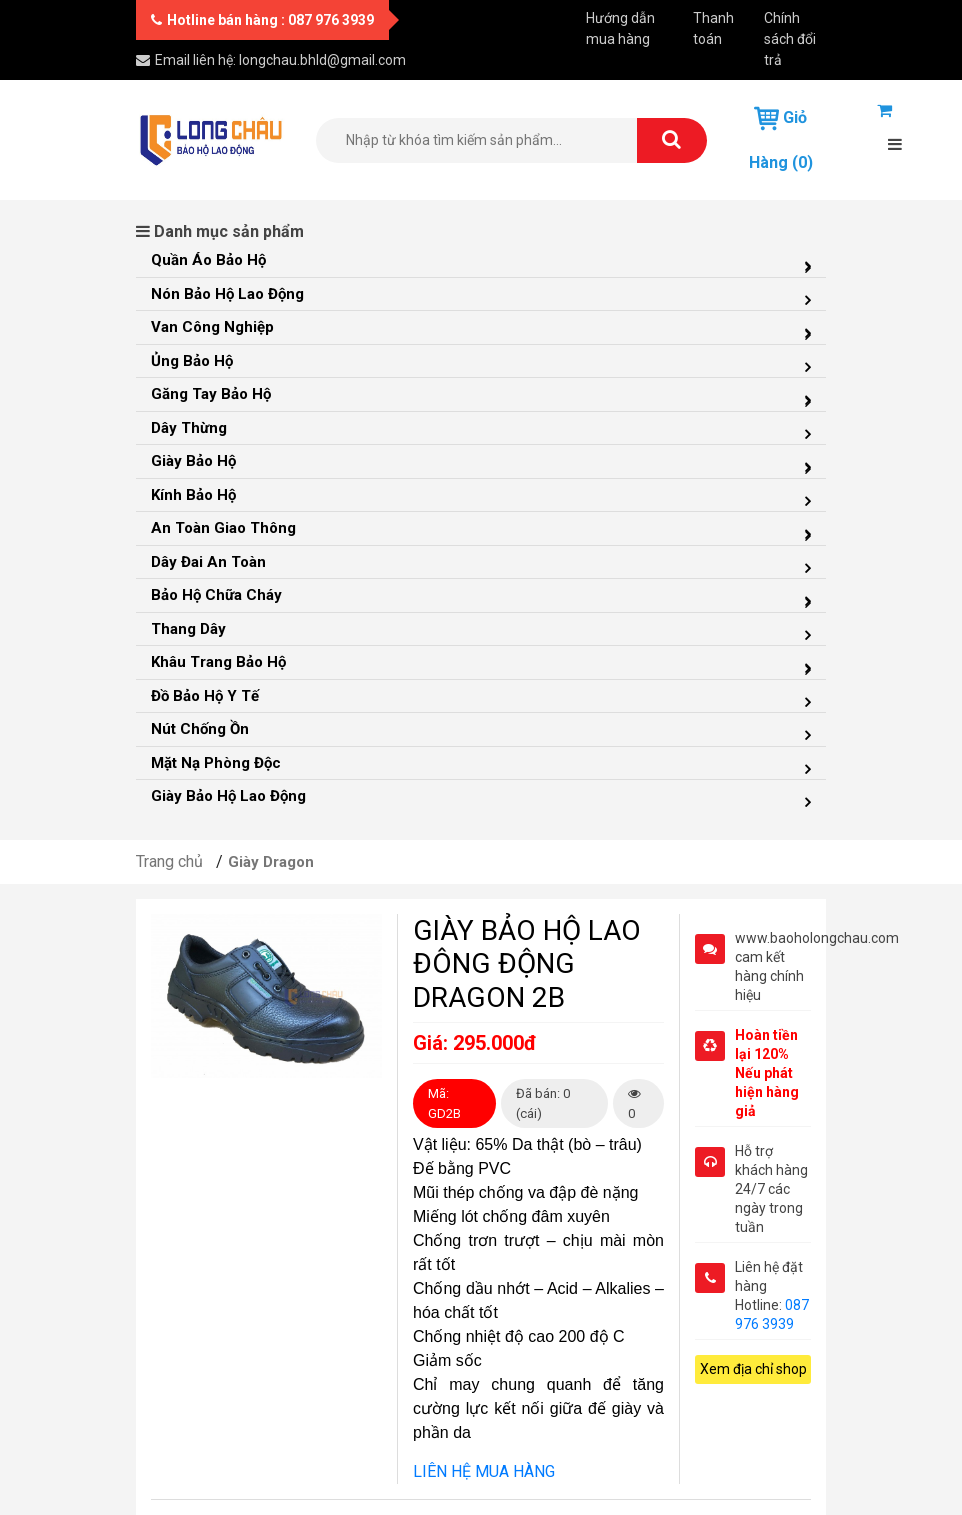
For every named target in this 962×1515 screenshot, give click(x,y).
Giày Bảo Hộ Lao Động (228, 796)
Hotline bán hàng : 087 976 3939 (262, 20)
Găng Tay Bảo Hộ (211, 394)
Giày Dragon (271, 862)
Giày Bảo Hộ (193, 461)
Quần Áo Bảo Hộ (208, 260)
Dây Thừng (189, 428)
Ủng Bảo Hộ (192, 361)
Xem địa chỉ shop (753, 1369)
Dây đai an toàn (208, 562)
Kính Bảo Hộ (193, 495)
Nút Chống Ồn (200, 729)
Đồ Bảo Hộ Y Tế (205, 696)
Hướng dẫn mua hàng (620, 28)
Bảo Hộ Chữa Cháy (216, 595)
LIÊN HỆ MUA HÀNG (484, 1471)
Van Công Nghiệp (212, 327)
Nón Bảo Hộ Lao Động (227, 294)
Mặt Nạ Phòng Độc (216, 763)
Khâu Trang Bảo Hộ (218, 662)
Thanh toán (713, 28)
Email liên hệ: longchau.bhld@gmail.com (271, 60)
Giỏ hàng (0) (781, 139)
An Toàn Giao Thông (223, 528)
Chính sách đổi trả (790, 39)
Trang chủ (169, 861)
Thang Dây (188, 629)
